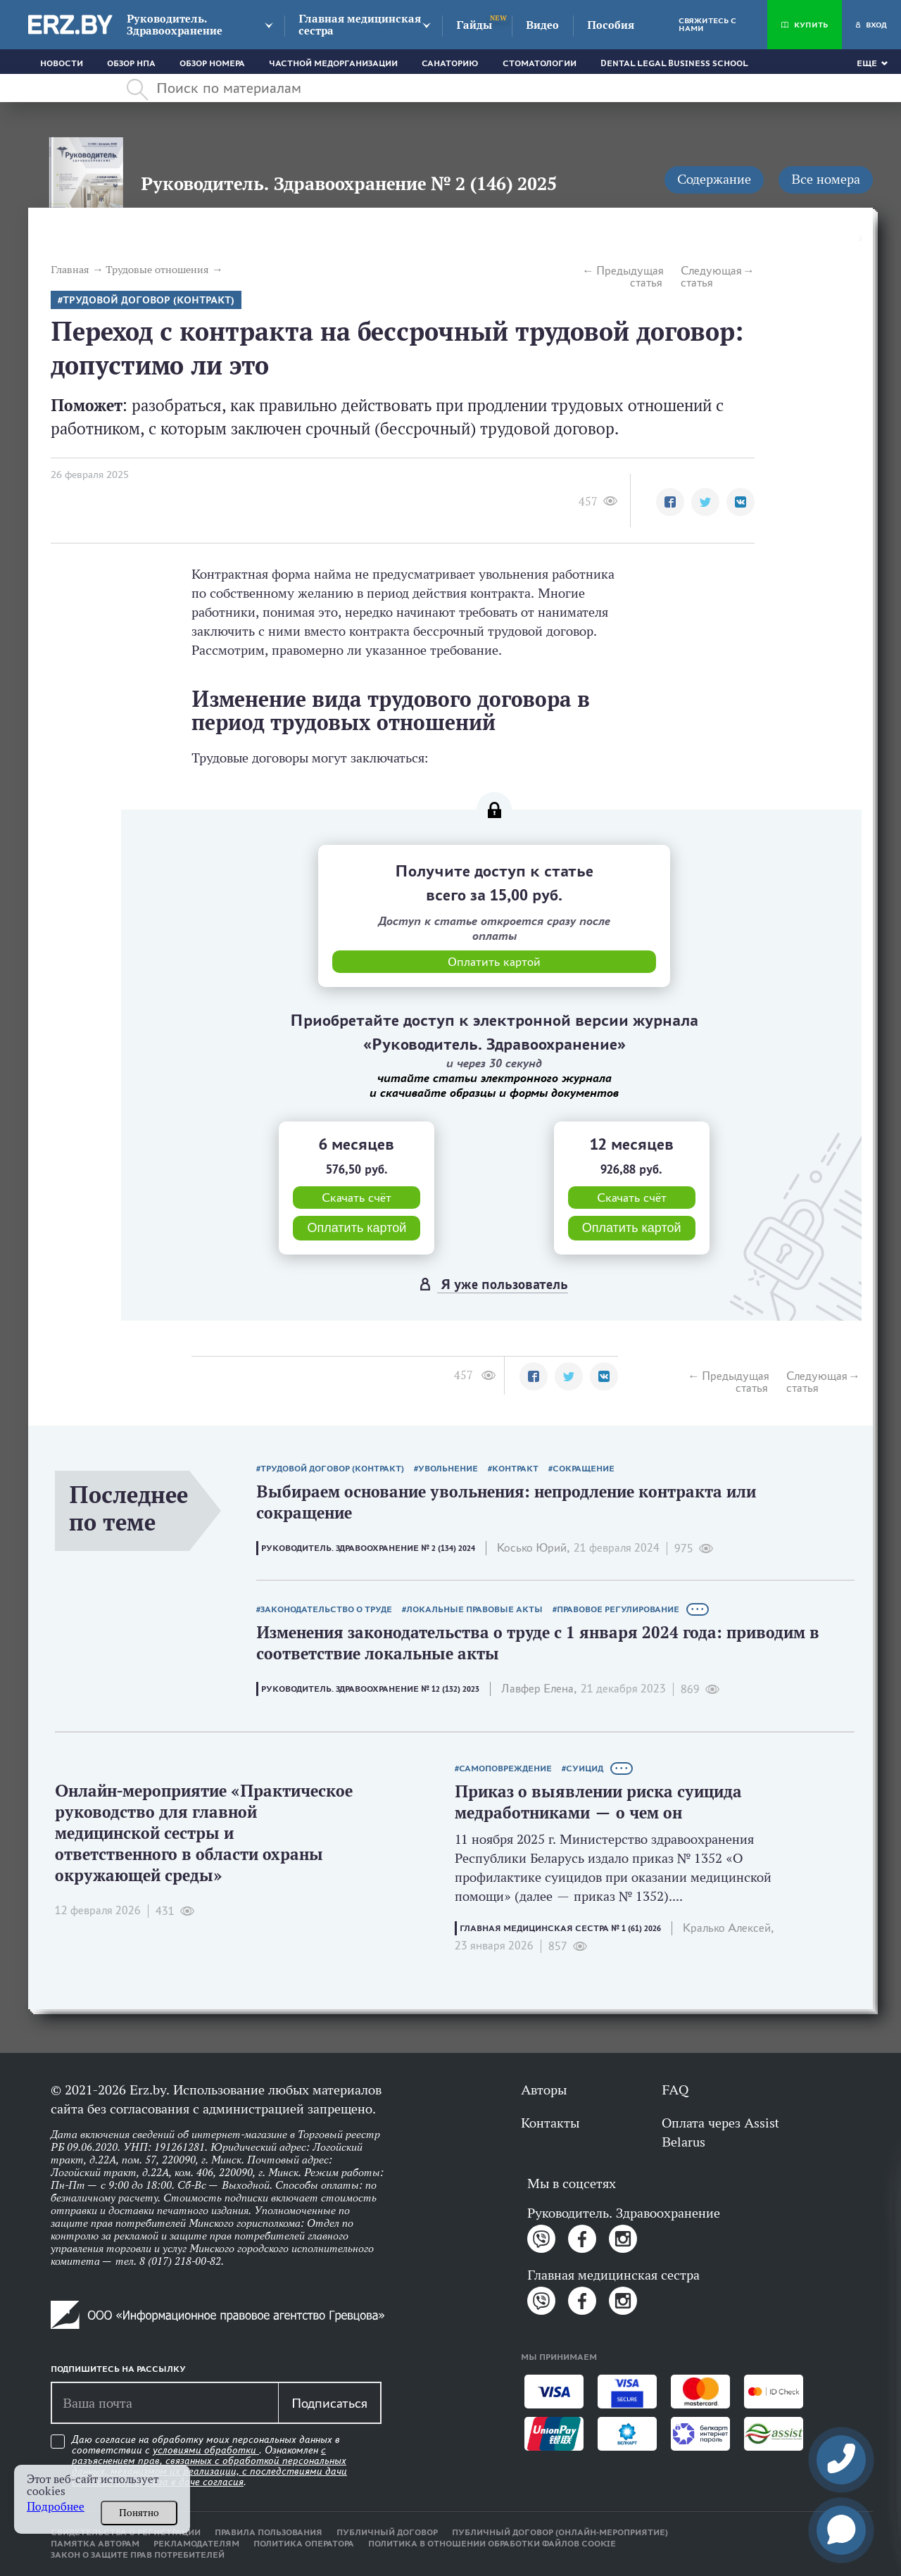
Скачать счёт (356, 1197)
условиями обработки (206, 2450)
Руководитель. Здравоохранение (174, 25)
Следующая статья (711, 277)
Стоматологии (539, 63)
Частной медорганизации (333, 63)
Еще (867, 63)
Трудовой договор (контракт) (148, 300)
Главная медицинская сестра (359, 25)
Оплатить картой (356, 1228)
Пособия (610, 25)
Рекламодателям (196, 2543)
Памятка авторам (95, 2543)
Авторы (544, 2089)
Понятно (139, 2512)
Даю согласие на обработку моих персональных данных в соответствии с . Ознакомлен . (209, 2460)
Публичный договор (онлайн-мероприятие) (560, 2532)
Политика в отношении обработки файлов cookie (492, 2543)
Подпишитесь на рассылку (118, 2369)
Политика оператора (303, 2543)
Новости (61, 63)
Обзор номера (212, 63)
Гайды (474, 25)
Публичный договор (387, 2532)
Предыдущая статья (629, 277)
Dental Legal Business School (674, 63)
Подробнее (55, 2506)
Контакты (550, 2122)
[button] (670, 502)
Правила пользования (268, 2532)
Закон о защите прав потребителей (138, 2555)
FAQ (675, 2089)
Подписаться (329, 2403)
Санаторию (450, 63)
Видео (542, 25)
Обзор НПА (131, 63)
